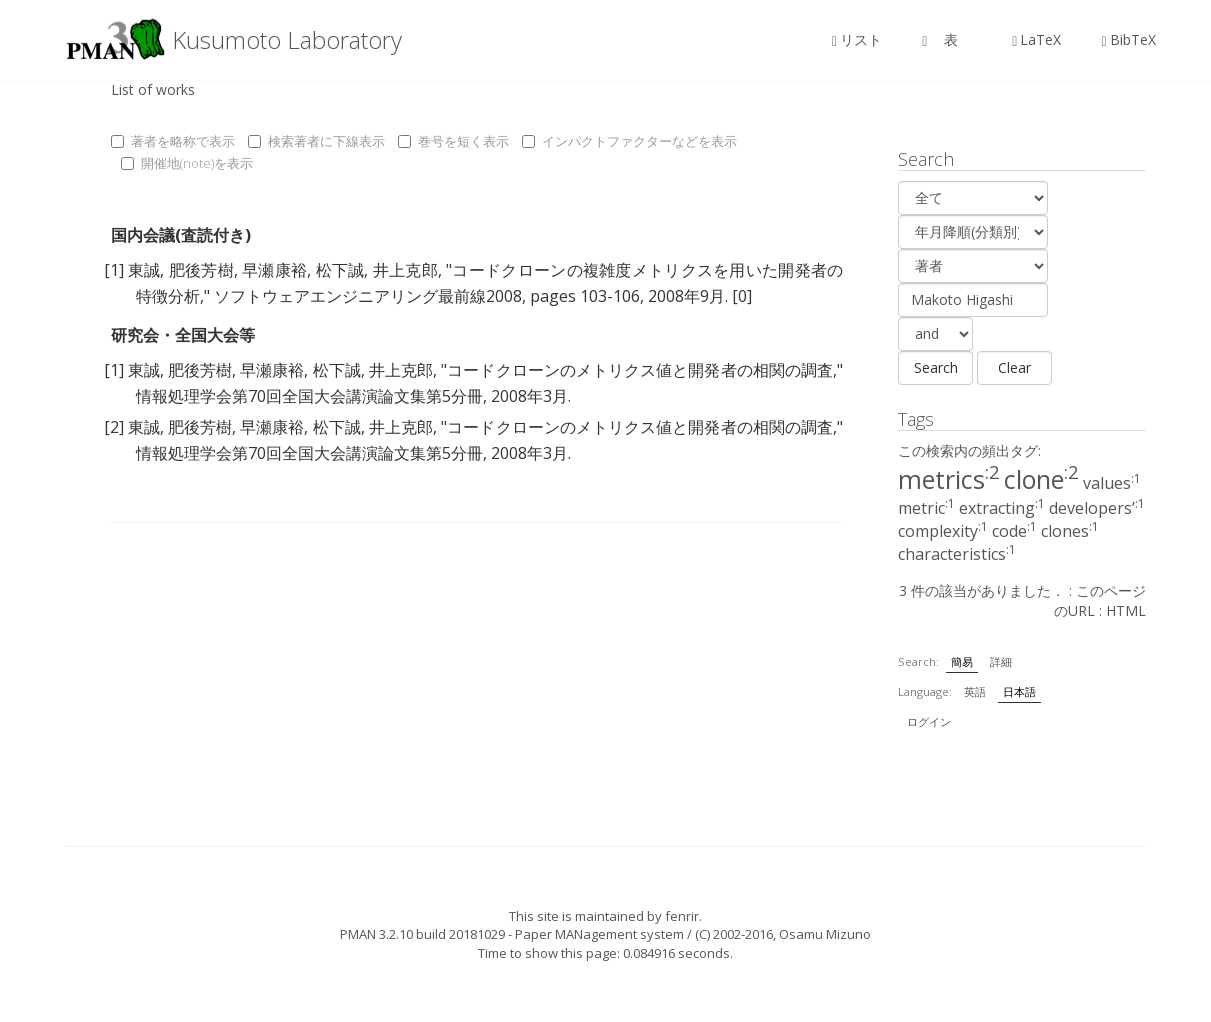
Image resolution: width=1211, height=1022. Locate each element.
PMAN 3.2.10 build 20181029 (422, 934)
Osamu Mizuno (825, 934)
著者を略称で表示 (173, 141)
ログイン (929, 721)
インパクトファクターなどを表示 (629, 141)
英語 (975, 691)
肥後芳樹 (201, 270)
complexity (943, 531)
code (1014, 531)
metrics (949, 479)
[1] (114, 270)
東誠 (144, 270)
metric (926, 508)
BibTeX (1128, 39)
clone (1041, 479)
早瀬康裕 (274, 270)
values (1112, 483)
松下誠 (340, 270)
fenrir (682, 916)
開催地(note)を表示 (187, 163)
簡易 (962, 661)
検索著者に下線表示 (316, 141)
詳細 (1001, 661)
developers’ (1097, 508)
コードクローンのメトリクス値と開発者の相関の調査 (640, 370)
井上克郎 (405, 270)
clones (1070, 531)
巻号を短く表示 (453, 141)
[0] (742, 296)
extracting (1002, 508)
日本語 (1019, 691)
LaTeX (1036, 39)
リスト (857, 39)
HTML (1126, 610)
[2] (114, 427)
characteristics (957, 554)
